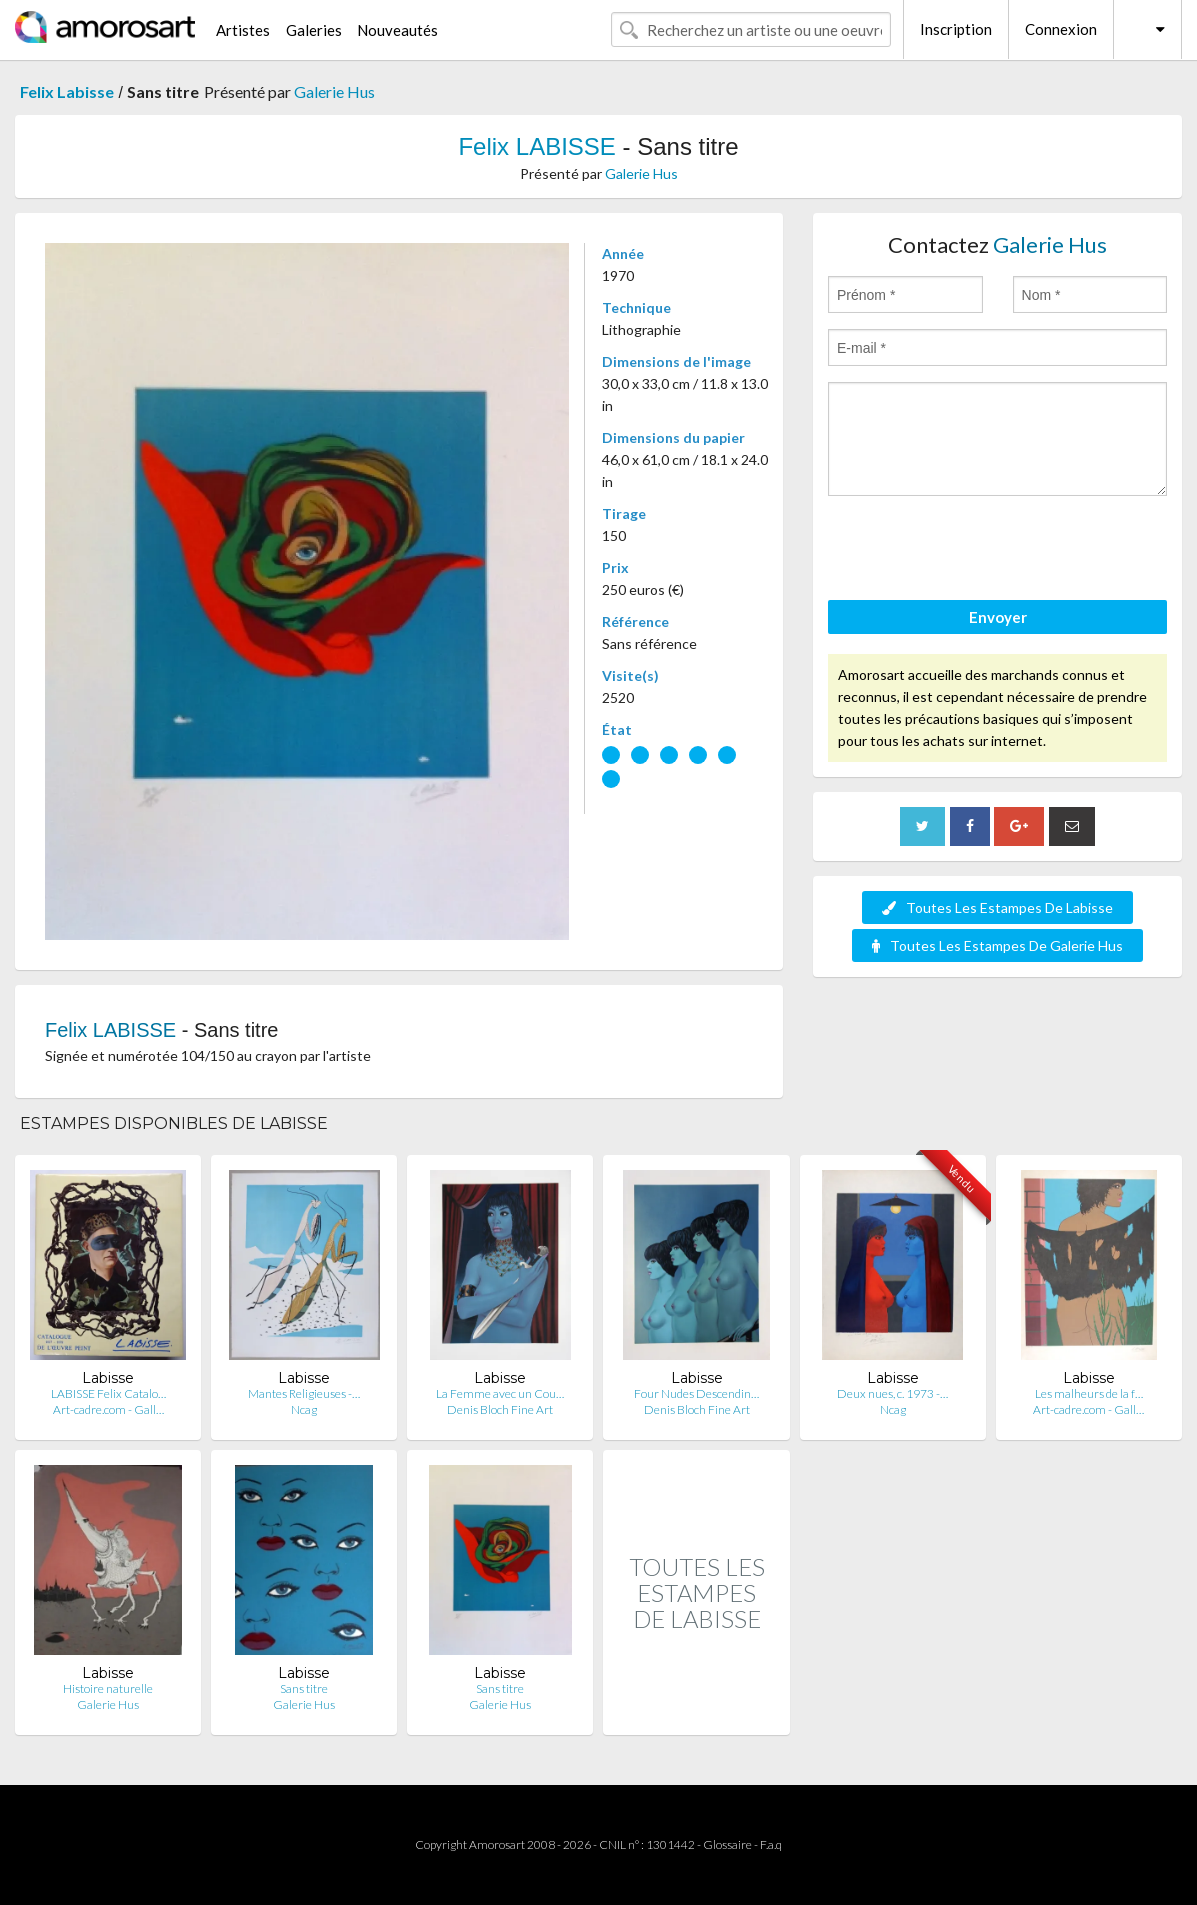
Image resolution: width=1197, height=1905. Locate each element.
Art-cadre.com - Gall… (108, 1409)
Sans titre (304, 1688)
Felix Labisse (67, 91)
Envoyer (998, 617)
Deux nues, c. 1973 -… (892, 1393)
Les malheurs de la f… (1089, 1393)
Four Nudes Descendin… (696, 1393)
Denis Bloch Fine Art (500, 1409)
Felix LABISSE (536, 146)
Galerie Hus (334, 91)
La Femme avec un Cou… (500, 1393)
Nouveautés (397, 30)
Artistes (243, 30)
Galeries (314, 30)
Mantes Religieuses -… (304, 1393)
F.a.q (771, 1844)
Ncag (304, 1409)
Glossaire (727, 1844)
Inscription (956, 29)
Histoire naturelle (108, 1688)
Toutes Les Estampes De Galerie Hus (997, 945)
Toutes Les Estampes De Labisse (997, 907)
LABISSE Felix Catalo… (108, 1393)
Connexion (1061, 29)
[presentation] (980, 551)
